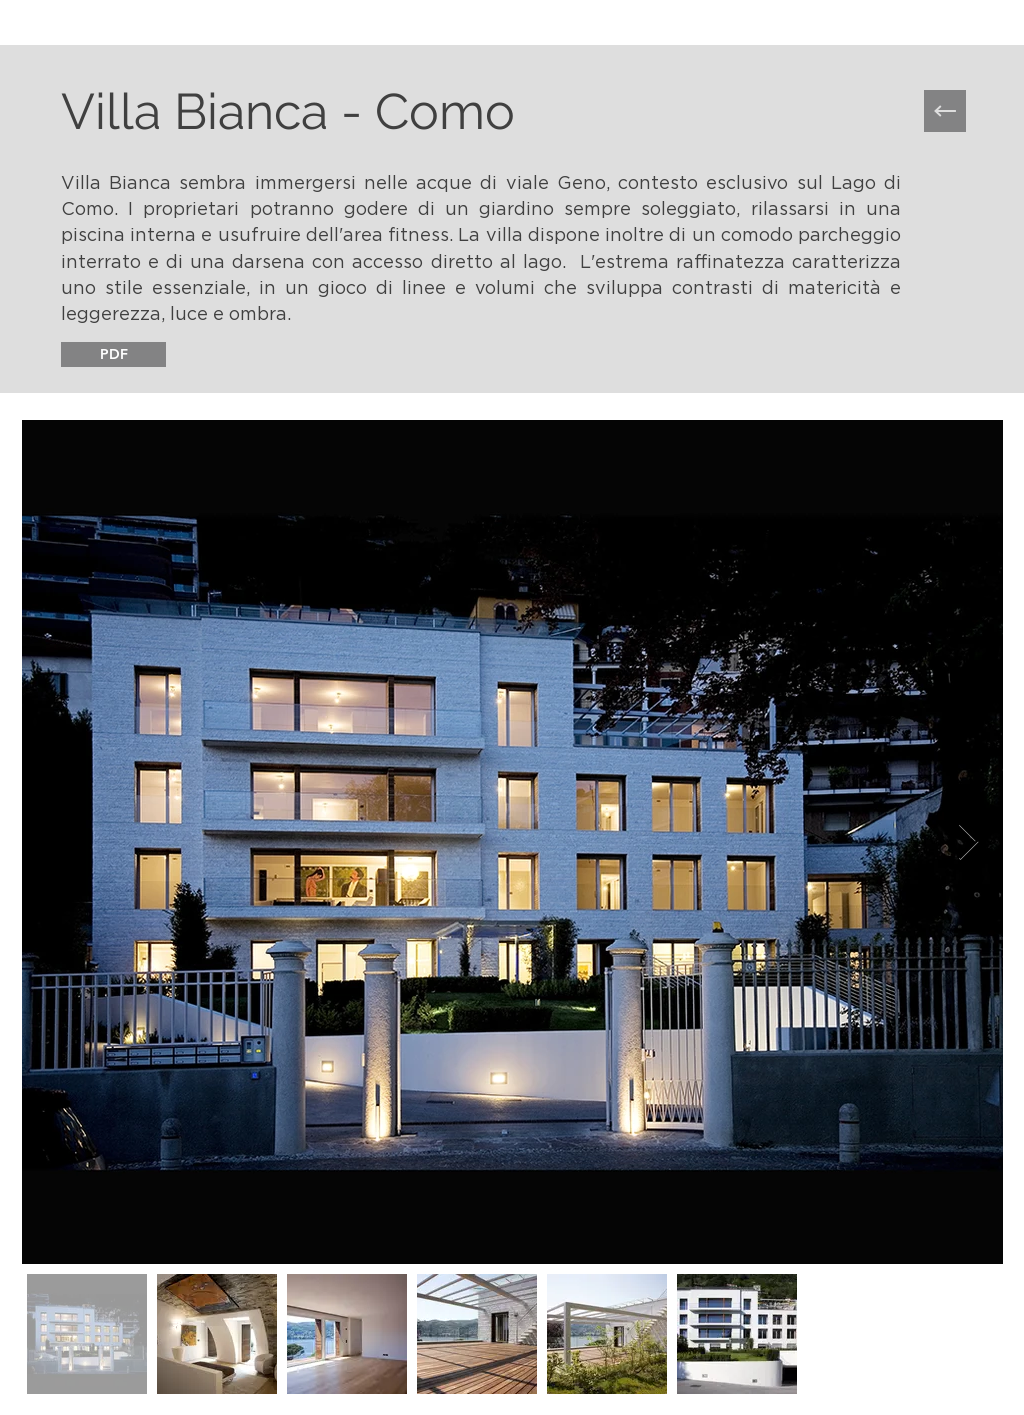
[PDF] (113, 354)
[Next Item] (968, 842)
